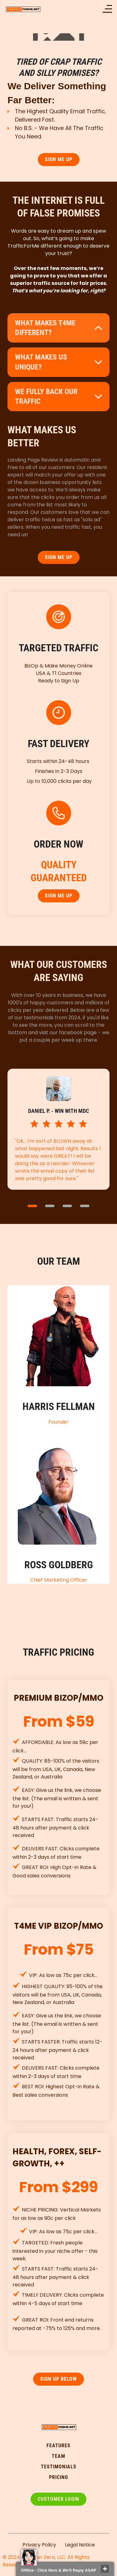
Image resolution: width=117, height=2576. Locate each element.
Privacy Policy (39, 2544)
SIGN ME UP (58, 159)
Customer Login (58, 2499)
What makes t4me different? (45, 328)
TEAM (58, 2456)
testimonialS (58, 2467)
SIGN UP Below (58, 2379)
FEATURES (58, 2445)
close (105, 2569)
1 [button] (32, 1206)
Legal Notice (80, 2544)
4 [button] (85, 1206)
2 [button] (50, 1206)
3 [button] (67, 1206)
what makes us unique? (41, 362)
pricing (58, 2477)
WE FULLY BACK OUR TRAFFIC (46, 396)
